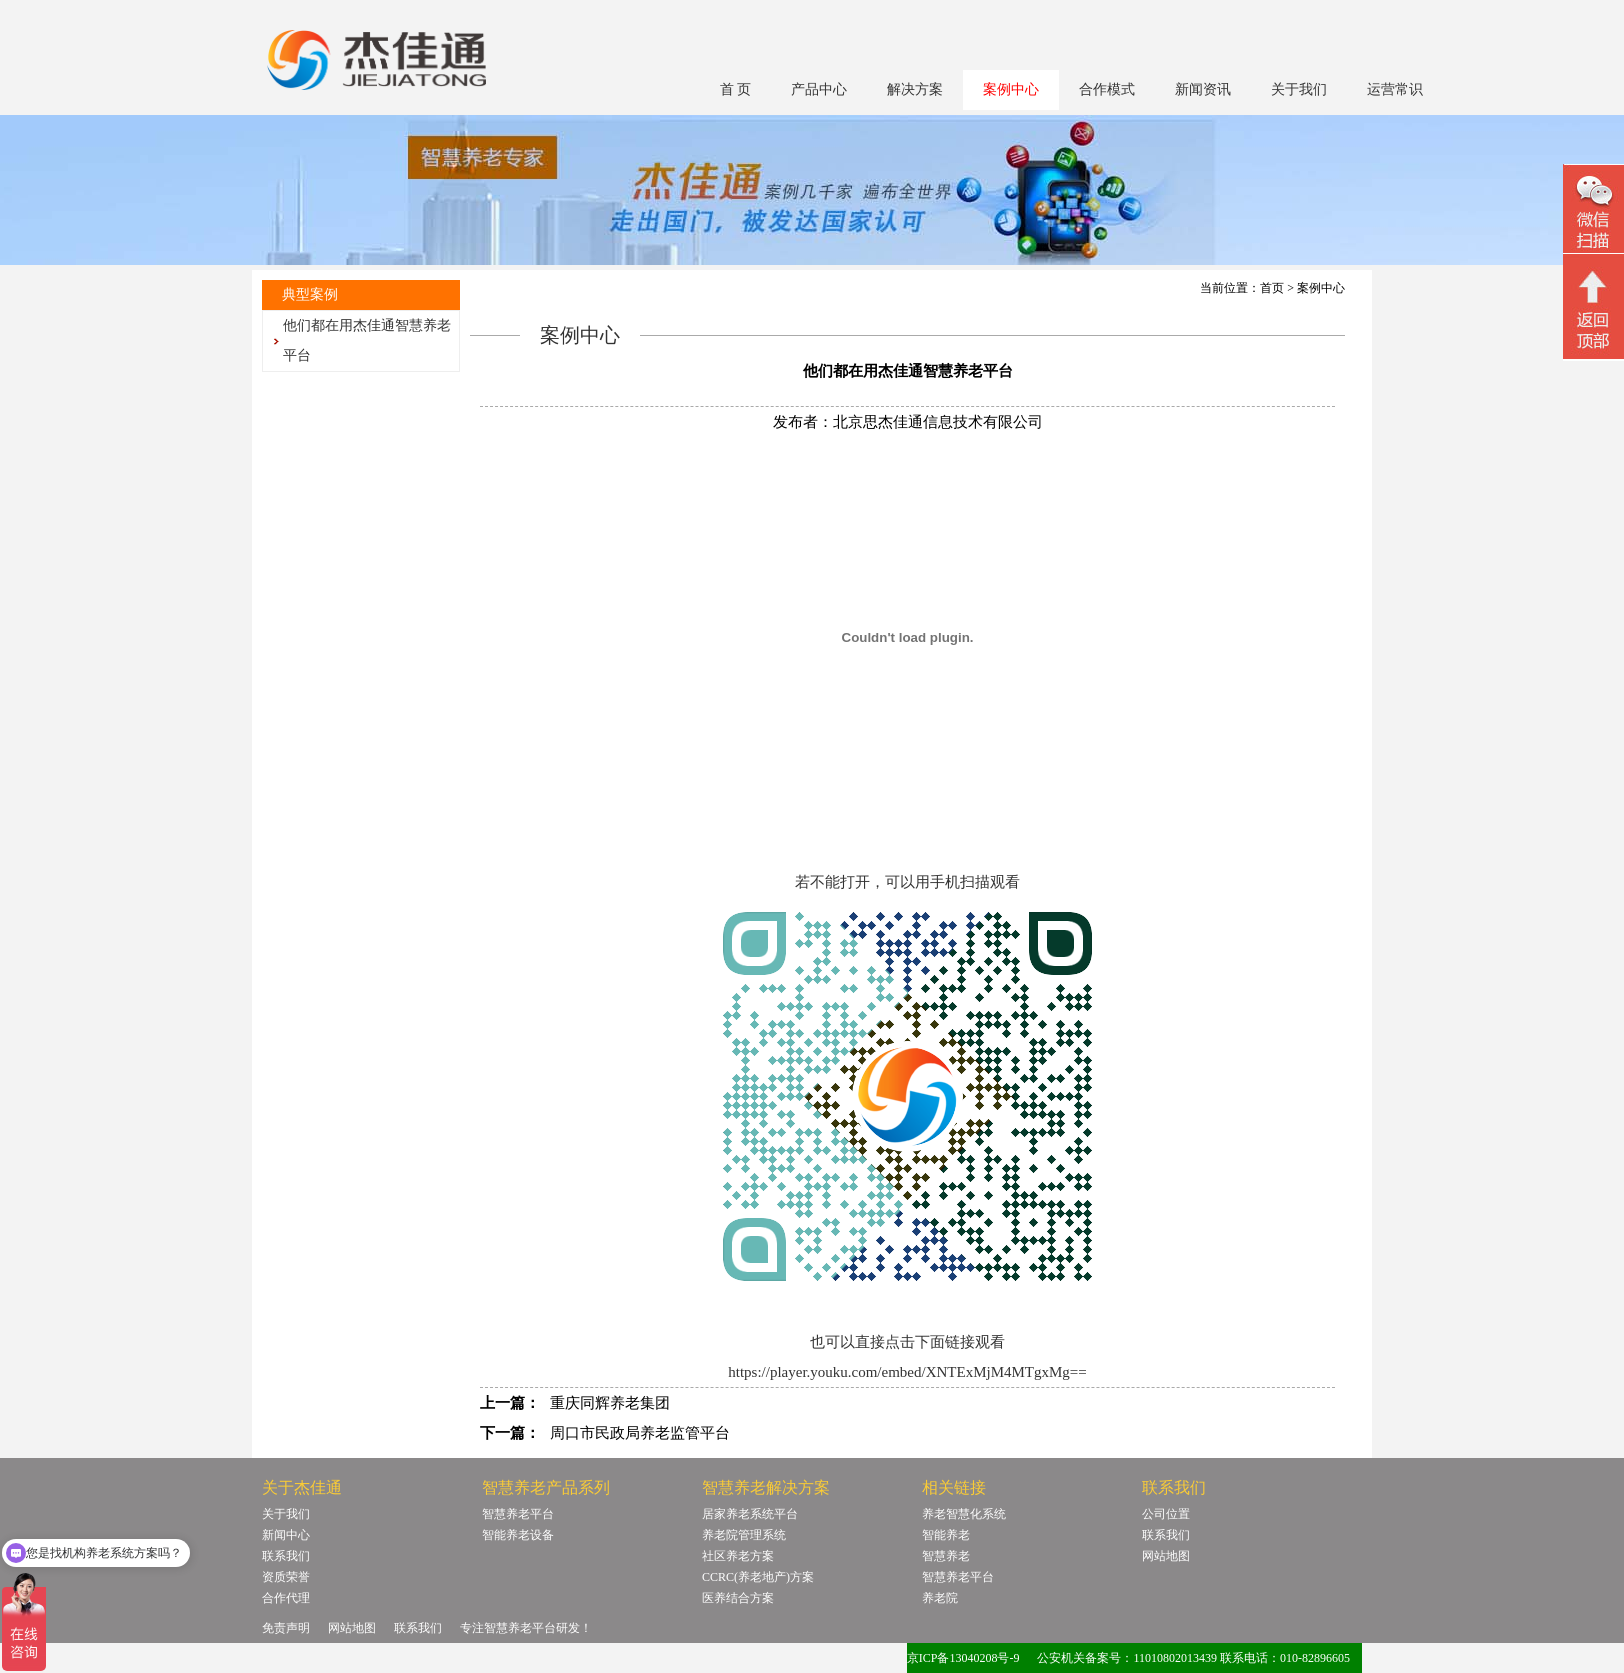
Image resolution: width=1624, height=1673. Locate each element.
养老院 (940, 1598)
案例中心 (1011, 89)
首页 (1272, 288)
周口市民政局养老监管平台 (640, 1433)
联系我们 (286, 1556)
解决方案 (915, 89)
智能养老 (946, 1535)
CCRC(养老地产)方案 (758, 1577)
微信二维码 (1593, 211)
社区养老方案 (738, 1556)
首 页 (736, 89)
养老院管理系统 (744, 1535)
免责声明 (286, 1628)
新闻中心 (286, 1535)
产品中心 (819, 89)
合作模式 (1107, 89)
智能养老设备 (518, 1535)
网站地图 (1166, 1556)
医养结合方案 (738, 1598)
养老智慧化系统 (964, 1514)
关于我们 (1299, 89)
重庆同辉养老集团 (610, 1403)
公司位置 (1166, 1514)
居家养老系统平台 (750, 1514)
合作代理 (286, 1598)
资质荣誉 (286, 1577)
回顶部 (1593, 309)
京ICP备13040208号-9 (963, 1658)
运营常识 (1395, 89)
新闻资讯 (1203, 89)
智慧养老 (946, 1556)
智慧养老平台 (518, 1514)
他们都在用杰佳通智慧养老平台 (367, 340)
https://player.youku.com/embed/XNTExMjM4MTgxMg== (907, 1372)
